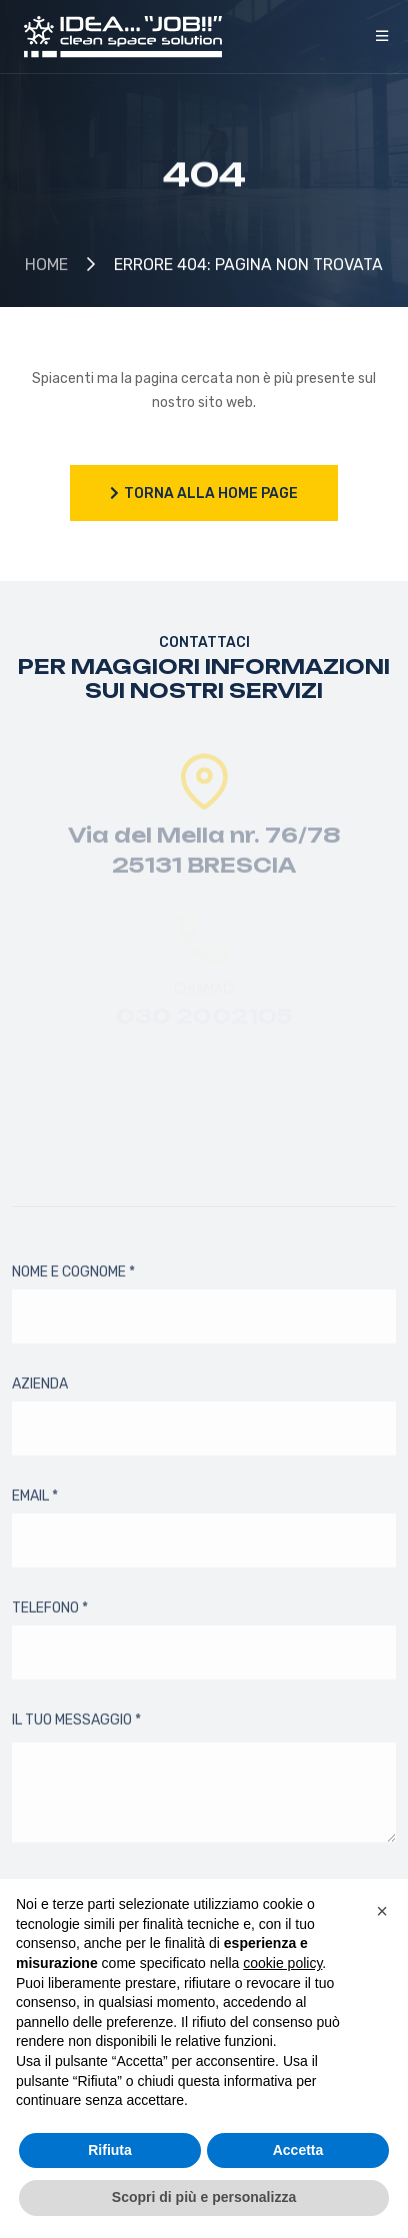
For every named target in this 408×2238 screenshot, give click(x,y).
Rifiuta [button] (110, 2150)
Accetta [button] (298, 2150)
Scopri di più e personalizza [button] (204, 2197)
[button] (382, 1911)
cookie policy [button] (282, 1963)
